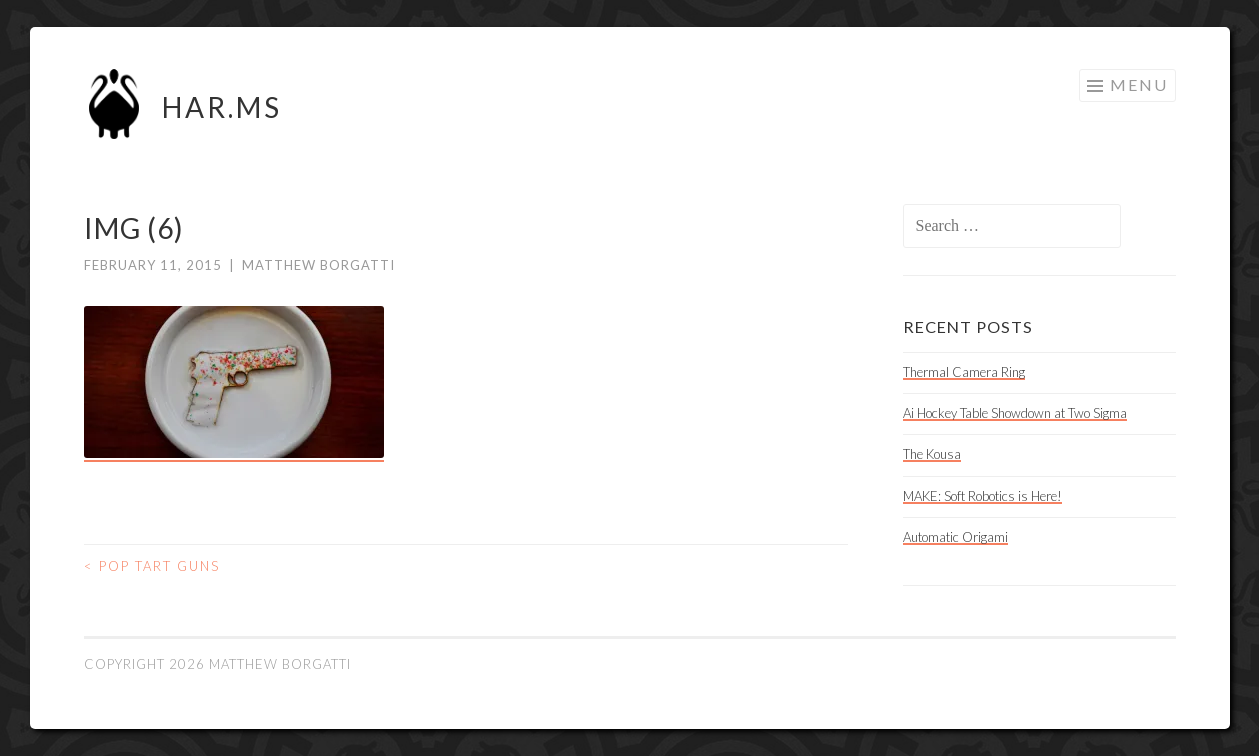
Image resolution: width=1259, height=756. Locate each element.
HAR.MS (222, 107)
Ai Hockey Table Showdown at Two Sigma (1015, 413)
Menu (1139, 84)
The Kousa (932, 454)
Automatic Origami (955, 537)
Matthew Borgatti (318, 265)
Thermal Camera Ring (964, 372)
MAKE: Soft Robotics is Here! (982, 496)
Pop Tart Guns (152, 566)
